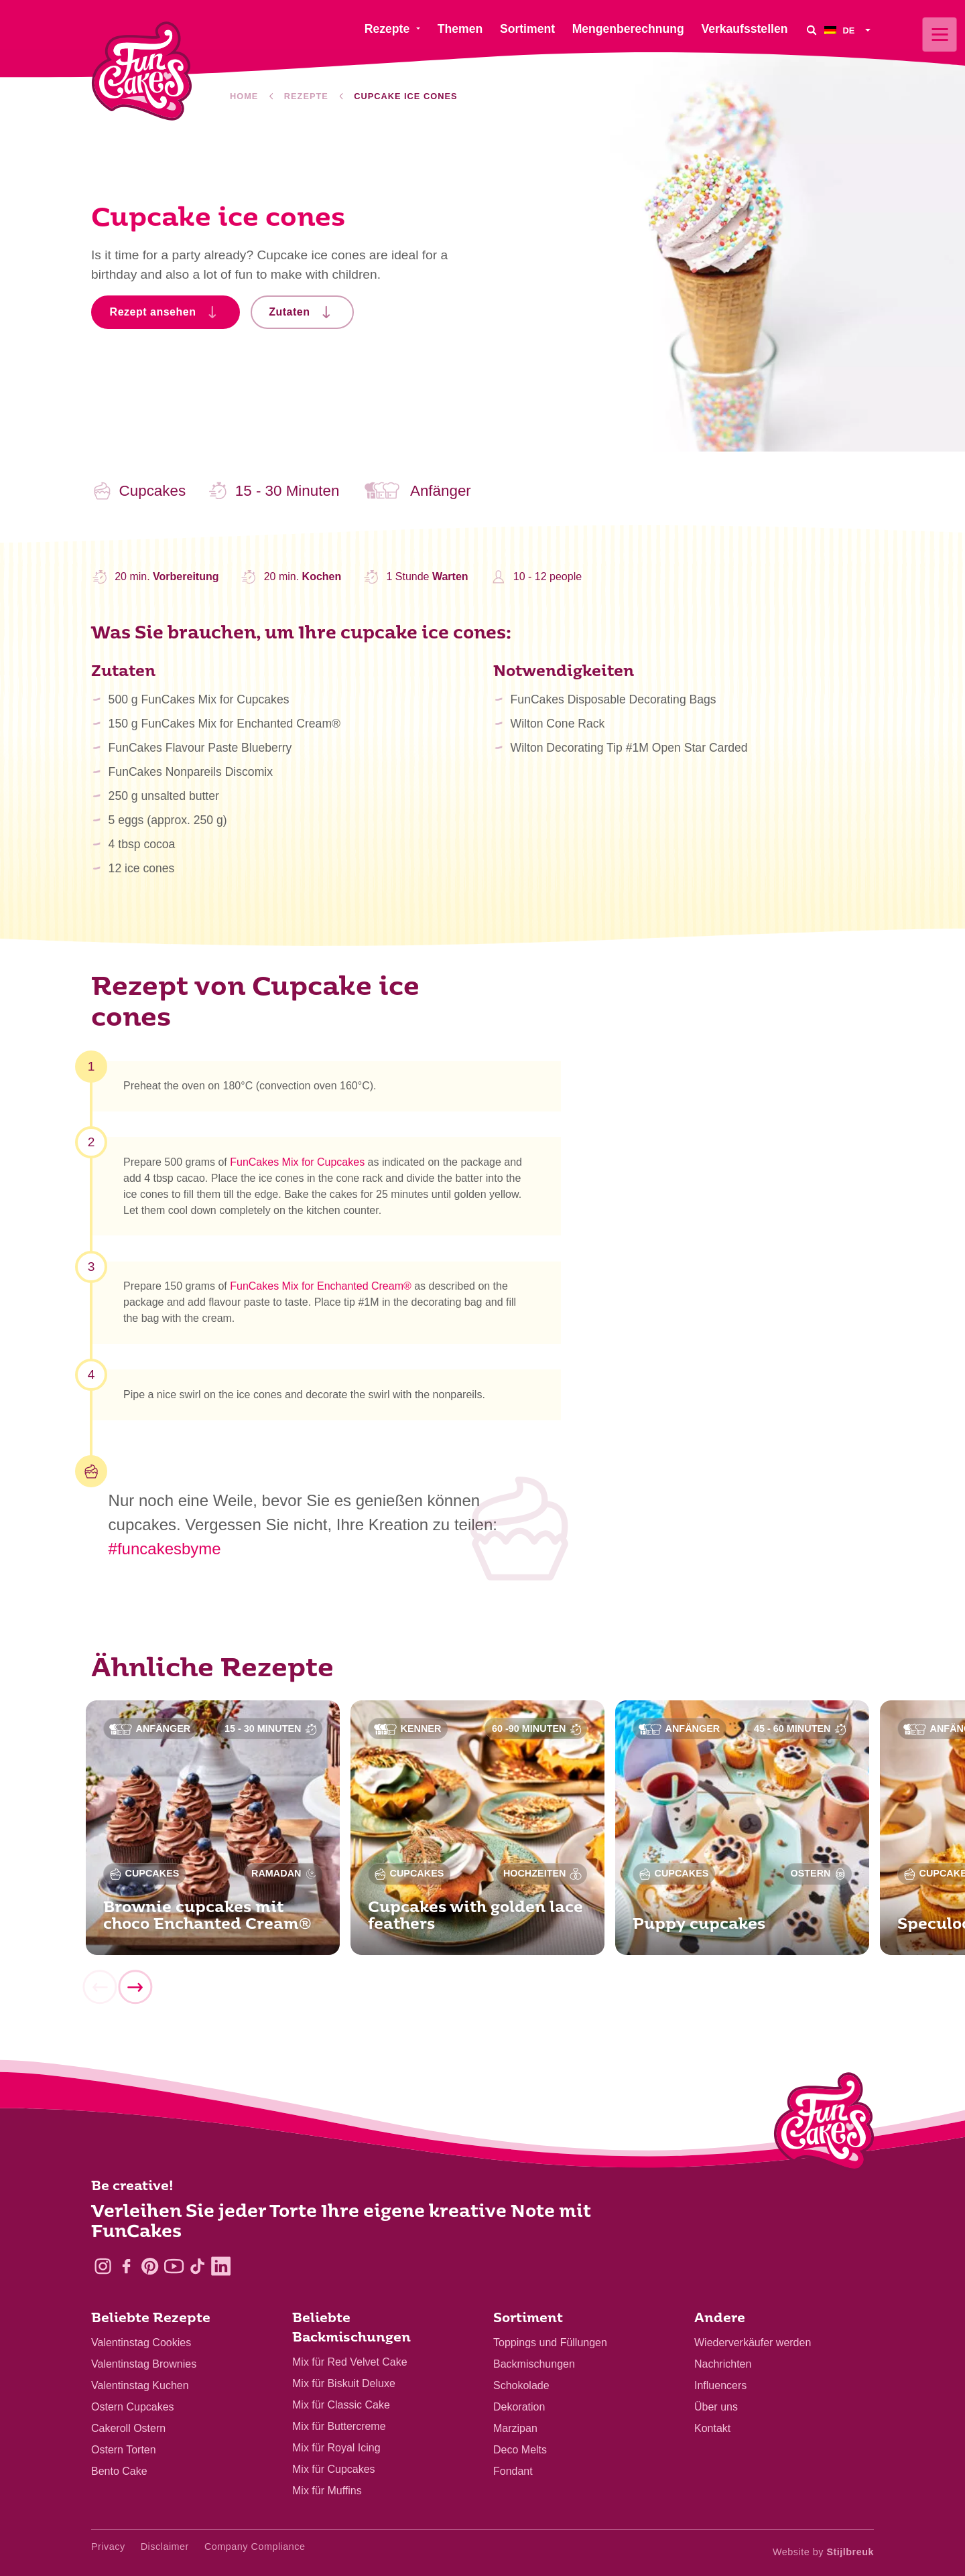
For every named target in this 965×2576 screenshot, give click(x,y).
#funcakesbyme (165, 1549)
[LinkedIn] (221, 2266)
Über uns (716, 2407)
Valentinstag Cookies (141, 2342)
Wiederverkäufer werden (752, 2342)
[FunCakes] (141, 71)
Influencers (720, 2385)
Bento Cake (119, 2471)
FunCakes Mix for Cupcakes (297, 1167)
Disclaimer (165, 2546)
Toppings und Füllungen (550, 2342)
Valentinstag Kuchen (140, 2385)
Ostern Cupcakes (132, 2407)
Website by (823, 2552)
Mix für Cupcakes (333, 2469)
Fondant (513, 2471)
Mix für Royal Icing (336, 2447)
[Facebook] (126, 2266)
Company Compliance (255, 2546)
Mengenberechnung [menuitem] (628, 29)
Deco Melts (520, 2449)
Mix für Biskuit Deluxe (343, 2383)
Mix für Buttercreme (339, 2426)
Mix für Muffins (327, 2490)
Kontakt (712, 2428)
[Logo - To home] (824, 2124)
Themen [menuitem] (460, 29)
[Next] (134, 1992)
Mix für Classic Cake (341, 2405)
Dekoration (519, 2407)
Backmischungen (534, 2364)
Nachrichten (722, 2364)
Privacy (108, 2546)
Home (244, 96)
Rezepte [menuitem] (387, 29)
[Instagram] (103, 2266)
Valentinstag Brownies (143, 2364)
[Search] (811, 30)
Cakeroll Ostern (128, 2428)
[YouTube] (174, 2266)
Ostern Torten (123, 2449)
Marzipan (515, 2428)
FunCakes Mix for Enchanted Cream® (320, 1291)
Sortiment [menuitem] (527, 29)
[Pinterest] (150, 2266)
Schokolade (521, 2385)
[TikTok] (197, 2266)
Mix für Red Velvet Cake (349, 2362)
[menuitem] (849, 30)
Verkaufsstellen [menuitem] (744, 29)
